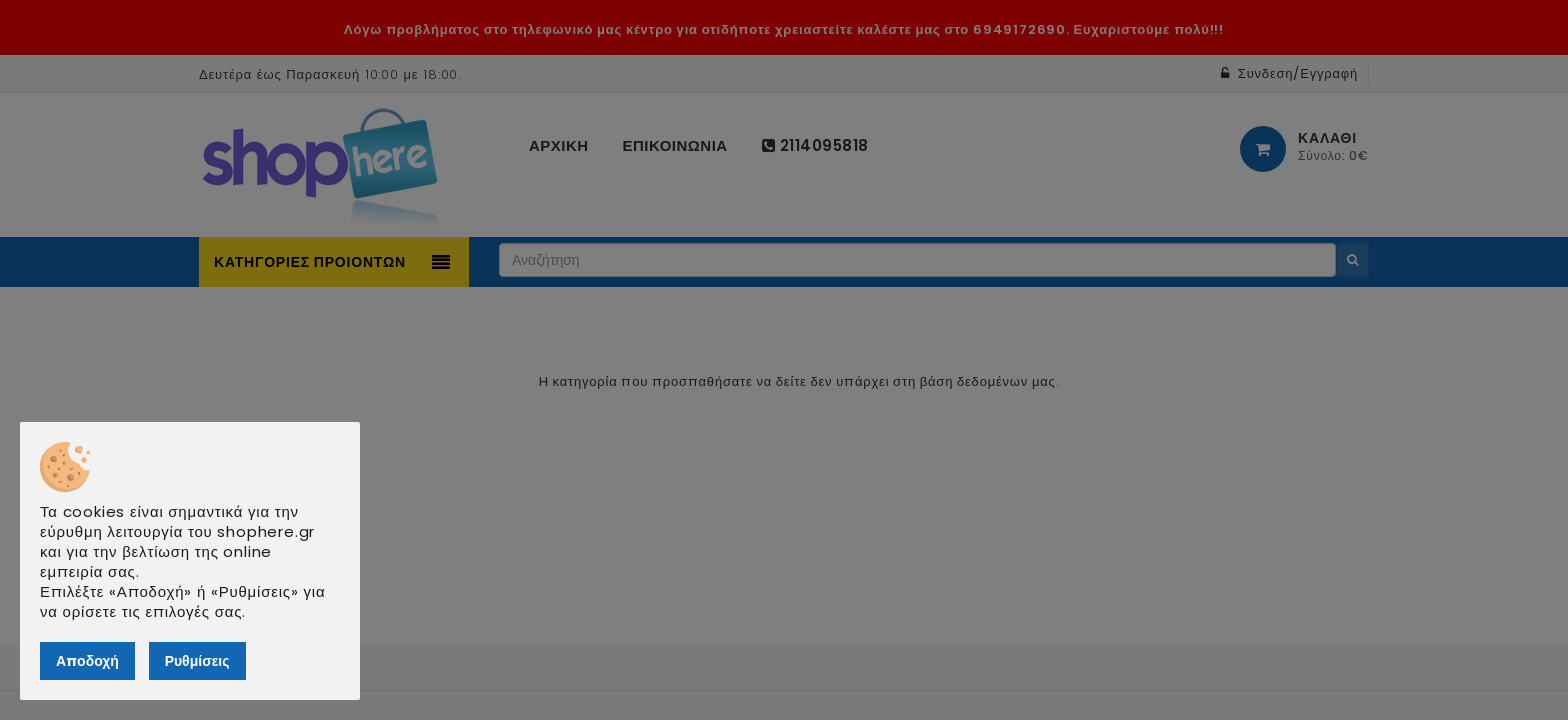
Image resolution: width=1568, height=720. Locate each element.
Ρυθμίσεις (197, 661)
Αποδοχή (87, 661)
